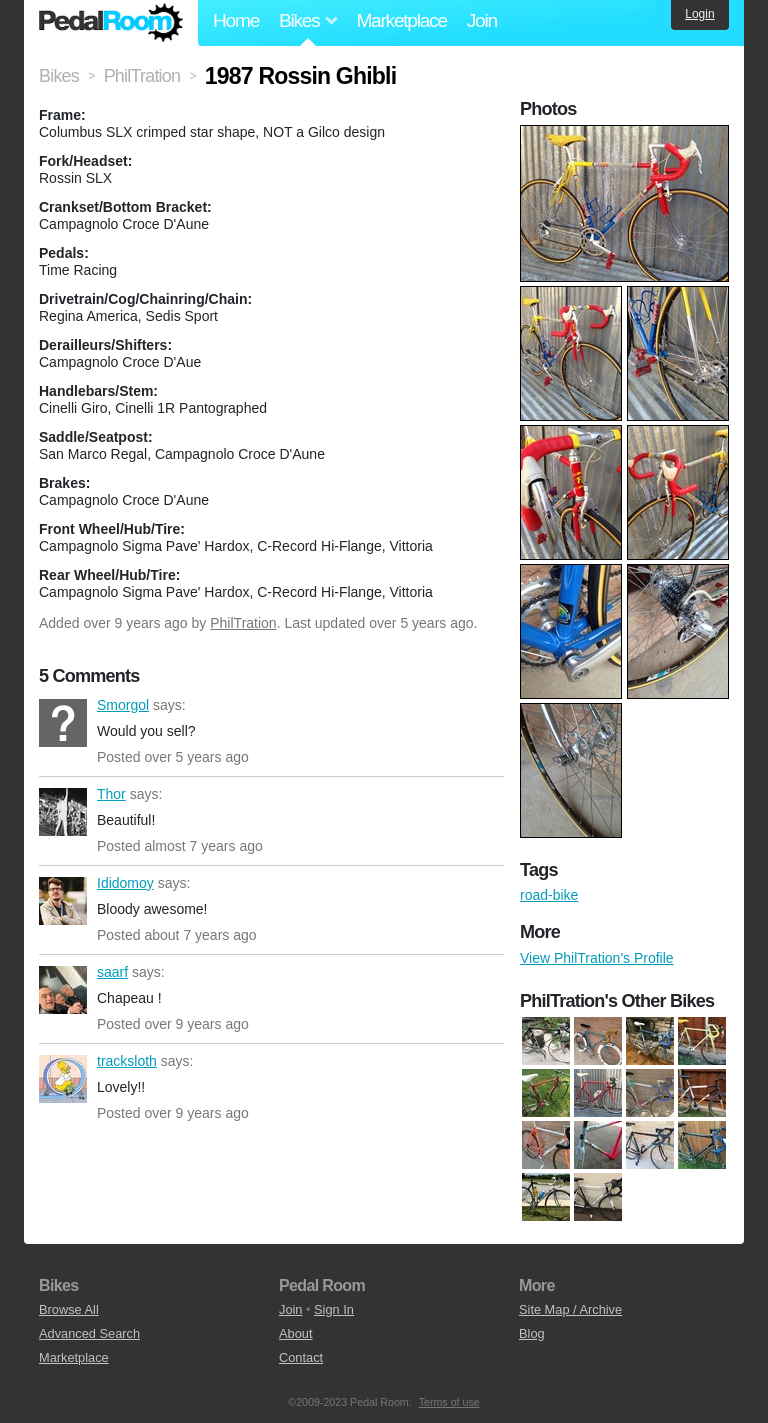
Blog (532, 1333)
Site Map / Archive (570, 1309)
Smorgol (63, 723)
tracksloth (63, 1079)
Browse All (69, 1309)
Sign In (334, 1309)
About (295, 1333)
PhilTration (243, 623)
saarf (63, 990)
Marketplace (401, 20)
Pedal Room (111, 23)
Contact (301, 1357)
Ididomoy (63, 901)
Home (236, 20)
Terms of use (449, 1402)
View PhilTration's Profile (597, 958)
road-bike (549, 895)
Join (482, 20)
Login (699, 14)
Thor (63, 812)
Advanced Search (89, 1333)
